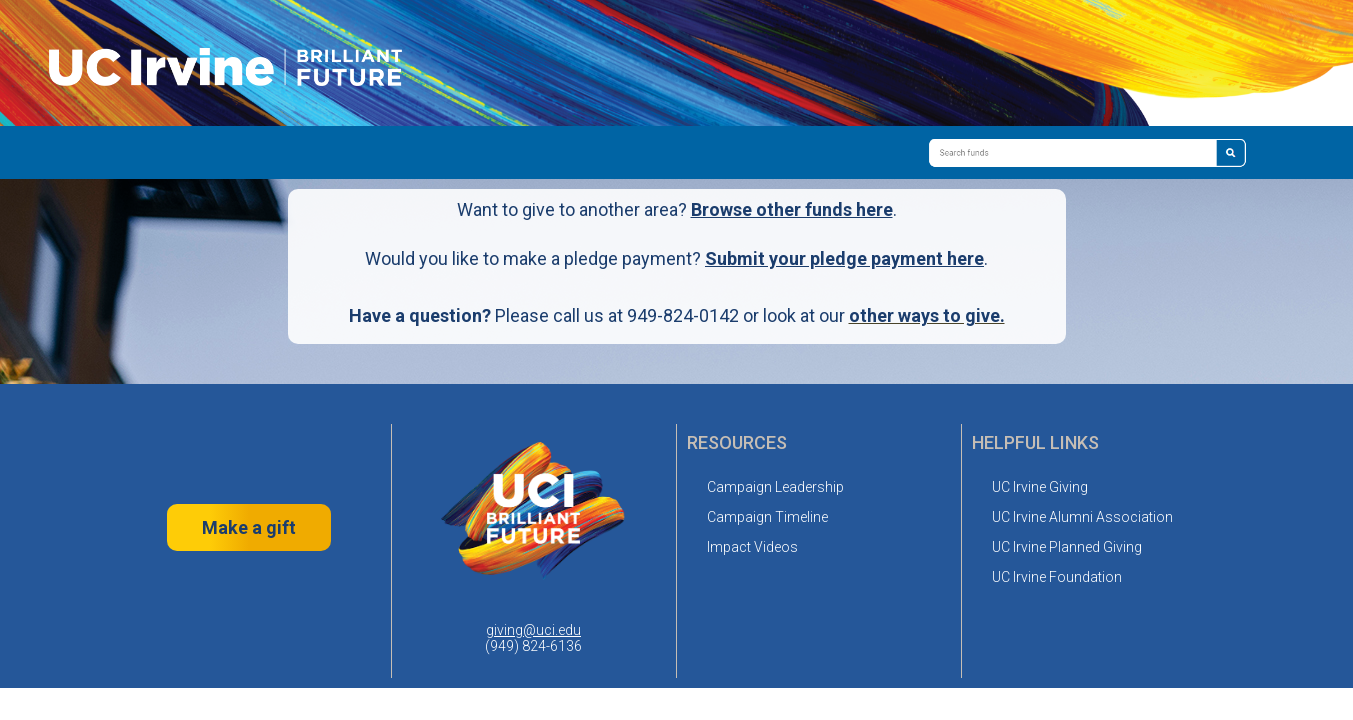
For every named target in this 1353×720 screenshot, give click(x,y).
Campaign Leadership (775, 487)
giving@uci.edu (533, 630)
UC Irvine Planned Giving (1067, 547)
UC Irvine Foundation (1057, 577)
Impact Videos (752, 547)
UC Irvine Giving (1040, 487)
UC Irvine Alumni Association (1082, 517)
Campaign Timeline (767, 517)
